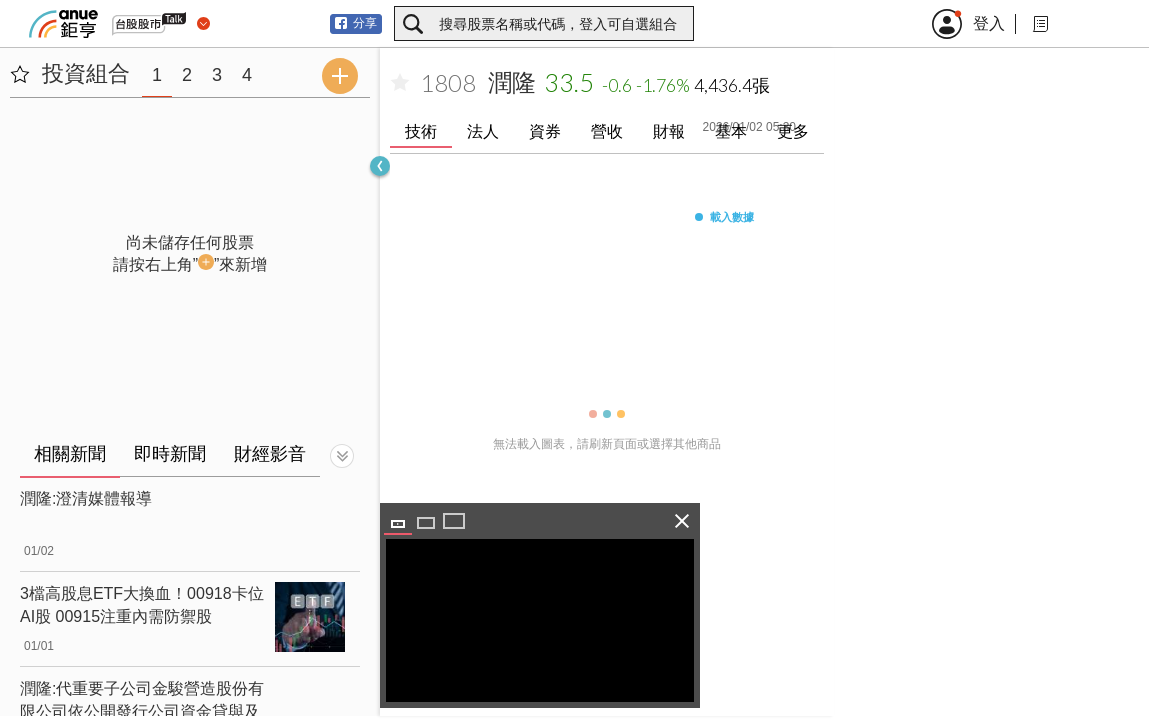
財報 (669, 131)
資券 (545, 131)
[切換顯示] (342, 456)
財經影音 (270, 454)
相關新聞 (70, 454)
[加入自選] (400, 83)
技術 (421, 131)
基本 (731, 131)
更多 (793, 131)
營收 (607, 131)
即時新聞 (170, 454)
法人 (483, 131)
